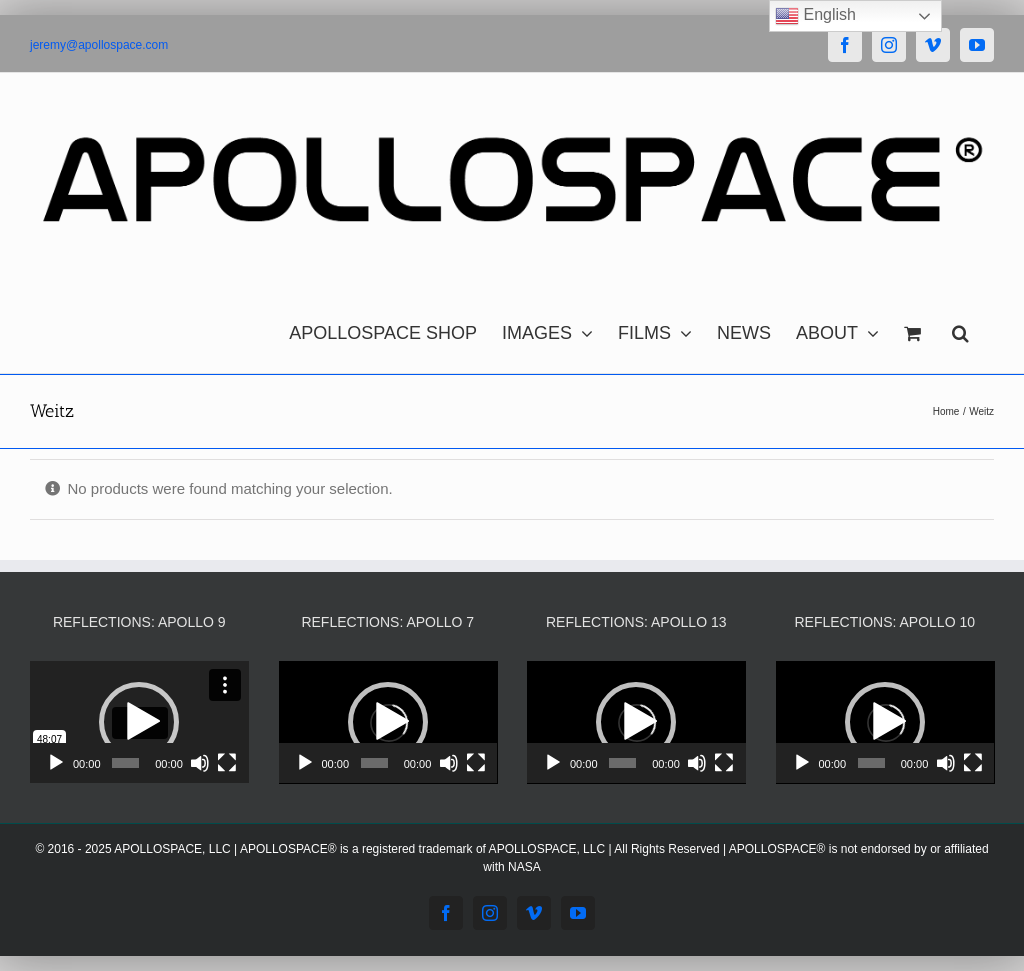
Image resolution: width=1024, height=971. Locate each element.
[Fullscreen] (227, 763)
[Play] (56, 763)
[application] (139, 722)
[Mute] (200, 763)
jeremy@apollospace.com (99, 45)
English (815, 16)
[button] (960, 328)
